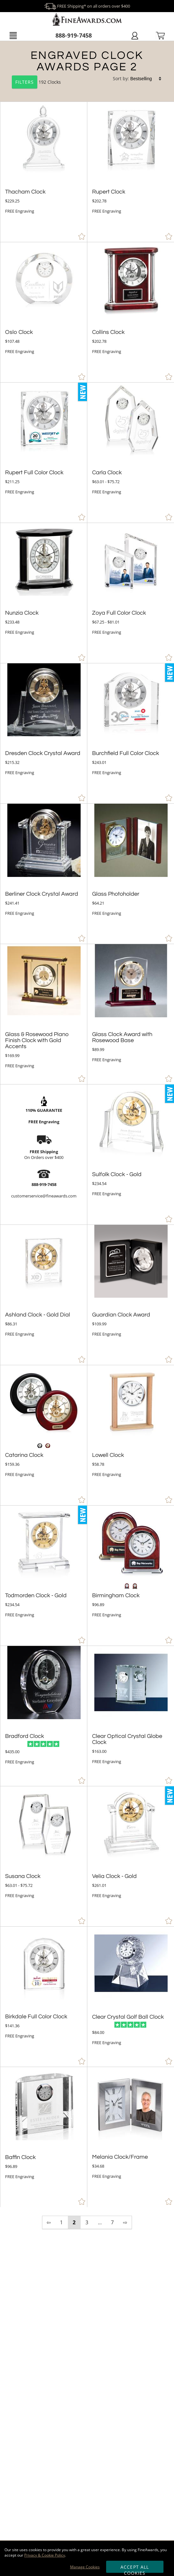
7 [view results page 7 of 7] (112, 2222)
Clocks (54, 82)
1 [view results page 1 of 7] (61, 2222)
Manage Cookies (85, 2567)
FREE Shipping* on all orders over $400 (87, 6)
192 (29, 82)
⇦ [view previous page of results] (49, 2222)
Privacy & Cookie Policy (44, 2555)
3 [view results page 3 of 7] (86, 2222)
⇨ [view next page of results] (125, 2222)
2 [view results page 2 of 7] (74, 2222)
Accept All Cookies (134, 2568)
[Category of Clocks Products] (87, 72)
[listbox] (146, 78)
